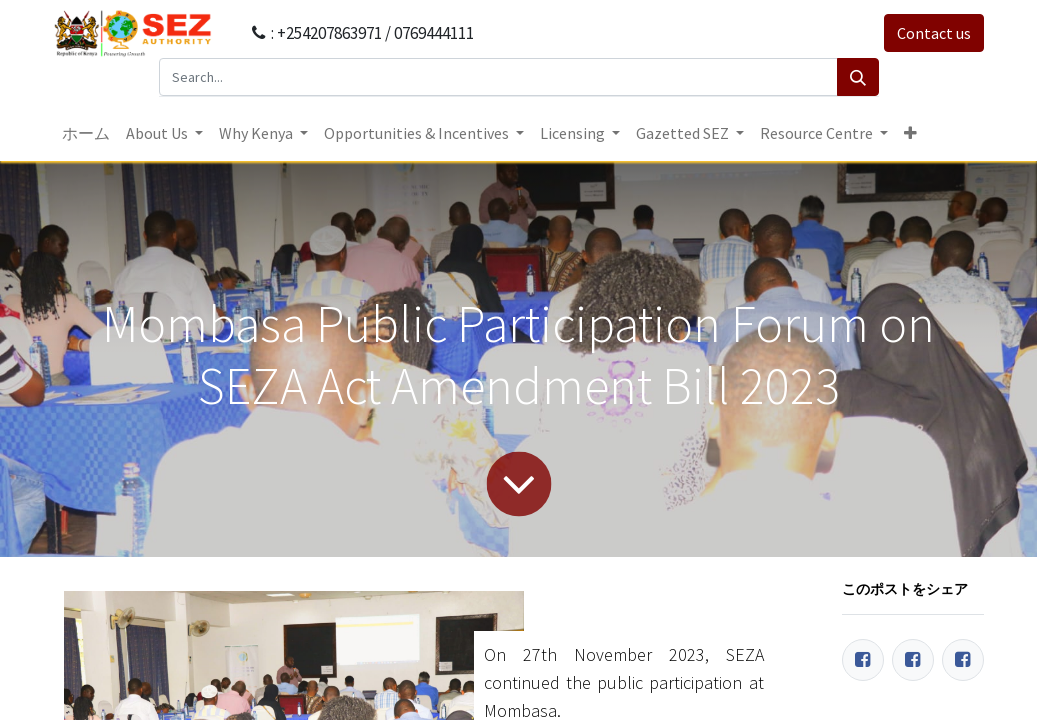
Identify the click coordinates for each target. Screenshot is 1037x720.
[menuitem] (86, 133)
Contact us (934, 33)
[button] (910, 133)
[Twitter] (913, 660)
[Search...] (498, 77)
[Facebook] (863, 660)
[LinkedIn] (963, 660)
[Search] (858, 77)
